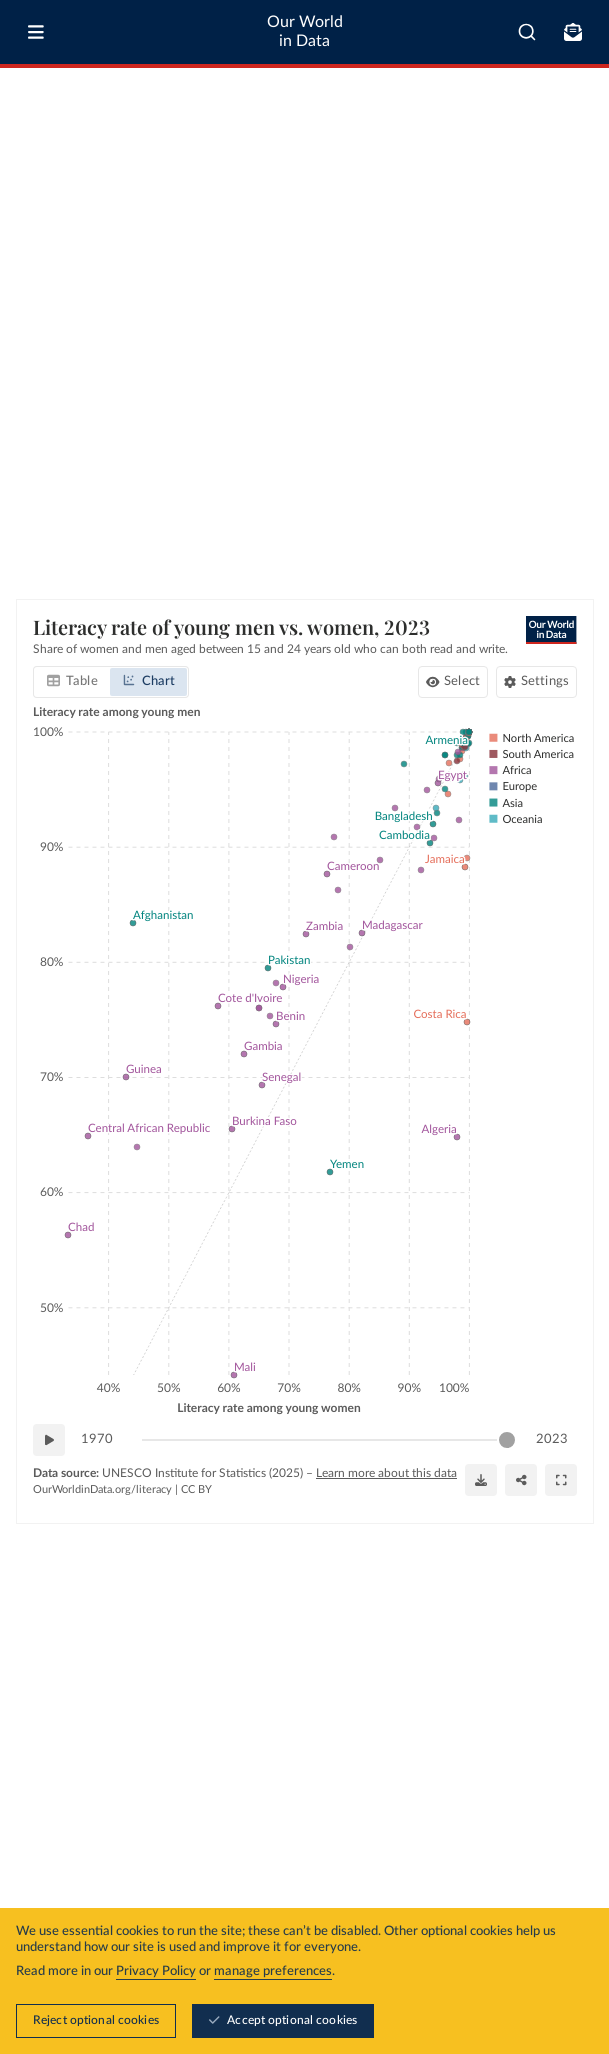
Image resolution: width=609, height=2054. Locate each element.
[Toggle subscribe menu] (573, 32)
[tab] (72, 682)
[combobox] (527, 32)
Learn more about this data (386, 1473)
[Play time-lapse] (49, 1440)
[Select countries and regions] (452, 682)
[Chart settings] (535, 682)
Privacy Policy (156, 1972)
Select (462, 681)
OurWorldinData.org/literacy (102, 1489)
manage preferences (273, 1972)
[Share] (521, 1480)
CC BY (196, 1489)
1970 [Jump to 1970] (97, 1438)
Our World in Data (305, 31)
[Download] (481, 1480)
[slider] (507, 1440)
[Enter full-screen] (561, 1480)
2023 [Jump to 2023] (552, 1438)
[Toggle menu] (36, 32)
